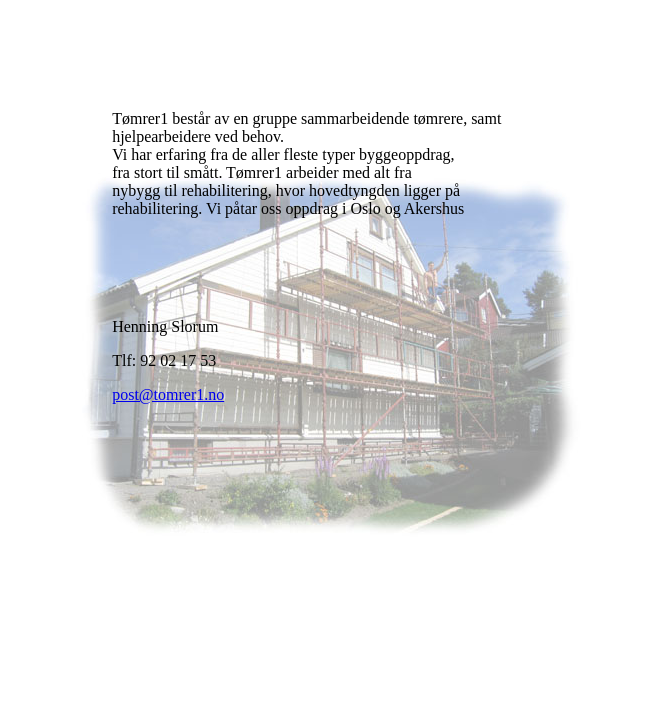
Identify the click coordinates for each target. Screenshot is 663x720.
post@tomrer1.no (168, 394)
